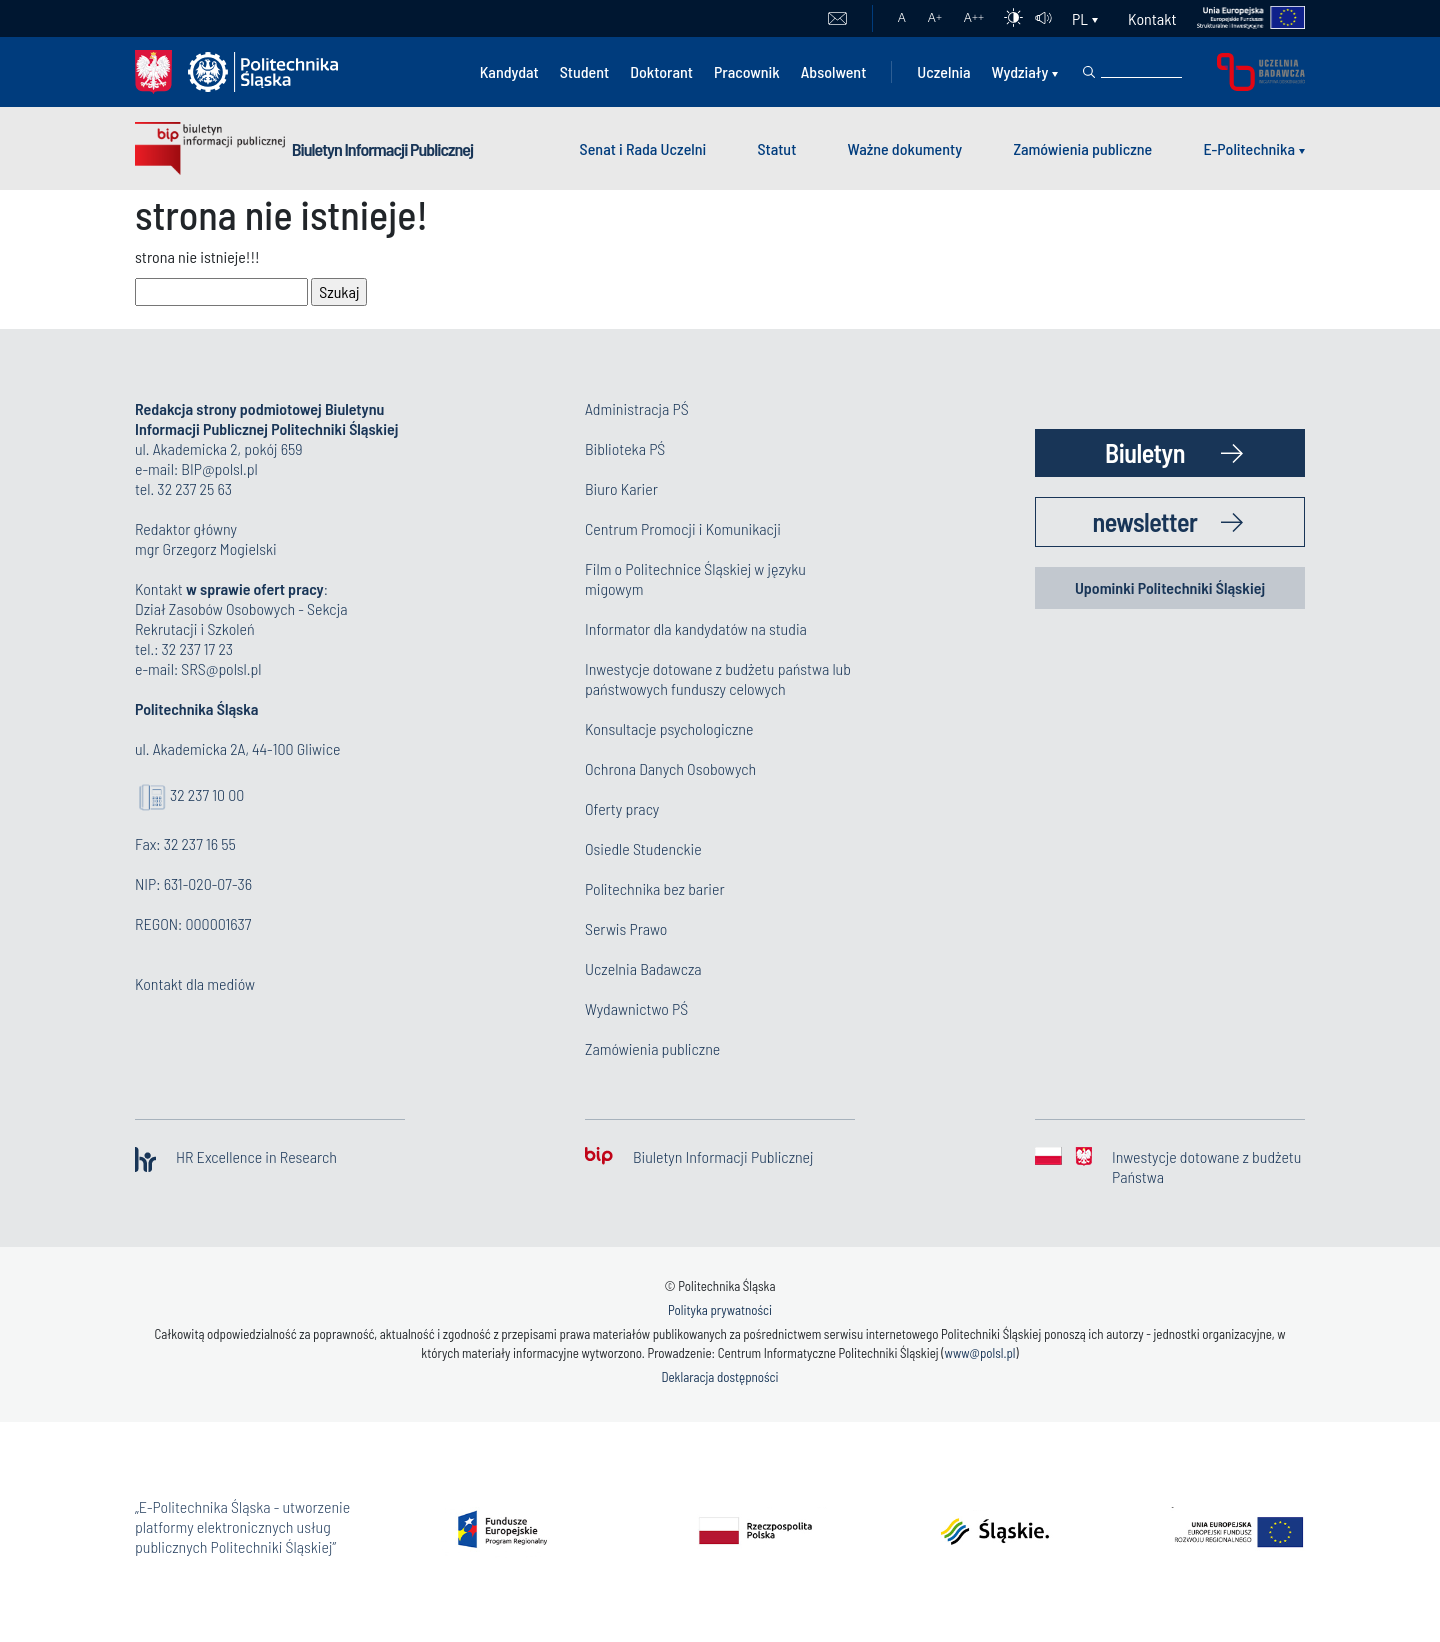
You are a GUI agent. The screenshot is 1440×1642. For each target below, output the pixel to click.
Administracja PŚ (637, 408)
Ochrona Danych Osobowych (670, 768)
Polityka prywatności (720, 1310)
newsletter (1145, 521)
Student (585, 71)
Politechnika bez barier (655, 888)
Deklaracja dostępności (719, 1377)
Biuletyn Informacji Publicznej (382, 149)
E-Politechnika (1249, 148)
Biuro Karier (621, 488)
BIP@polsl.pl (219, 468)
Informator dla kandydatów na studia (696, 628)
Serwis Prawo (626, 928)
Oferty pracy (622, 808)
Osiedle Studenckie (643, 848)
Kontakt (1152, 18)
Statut (776, 148)
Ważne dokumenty (905, 148)
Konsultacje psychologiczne (669, 728)
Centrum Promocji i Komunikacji (683, 528)
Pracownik (747, 71)
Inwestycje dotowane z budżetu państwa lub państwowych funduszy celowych (718, 678)
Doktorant (661, 71)
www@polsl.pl (980, 1353)
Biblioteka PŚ (625, 448)
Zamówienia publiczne (1082, 148)
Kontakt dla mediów (195, 983)
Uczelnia (943, 71)
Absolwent (834, 71)
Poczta (837, 19)
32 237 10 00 (207, 794)
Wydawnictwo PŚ (636, 1008)
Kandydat (509, 71)
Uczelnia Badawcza (643, 968)
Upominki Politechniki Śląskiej (1170, 587)
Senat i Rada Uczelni (643, 148)
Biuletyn (1145, 452)
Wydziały (1019, 71)
